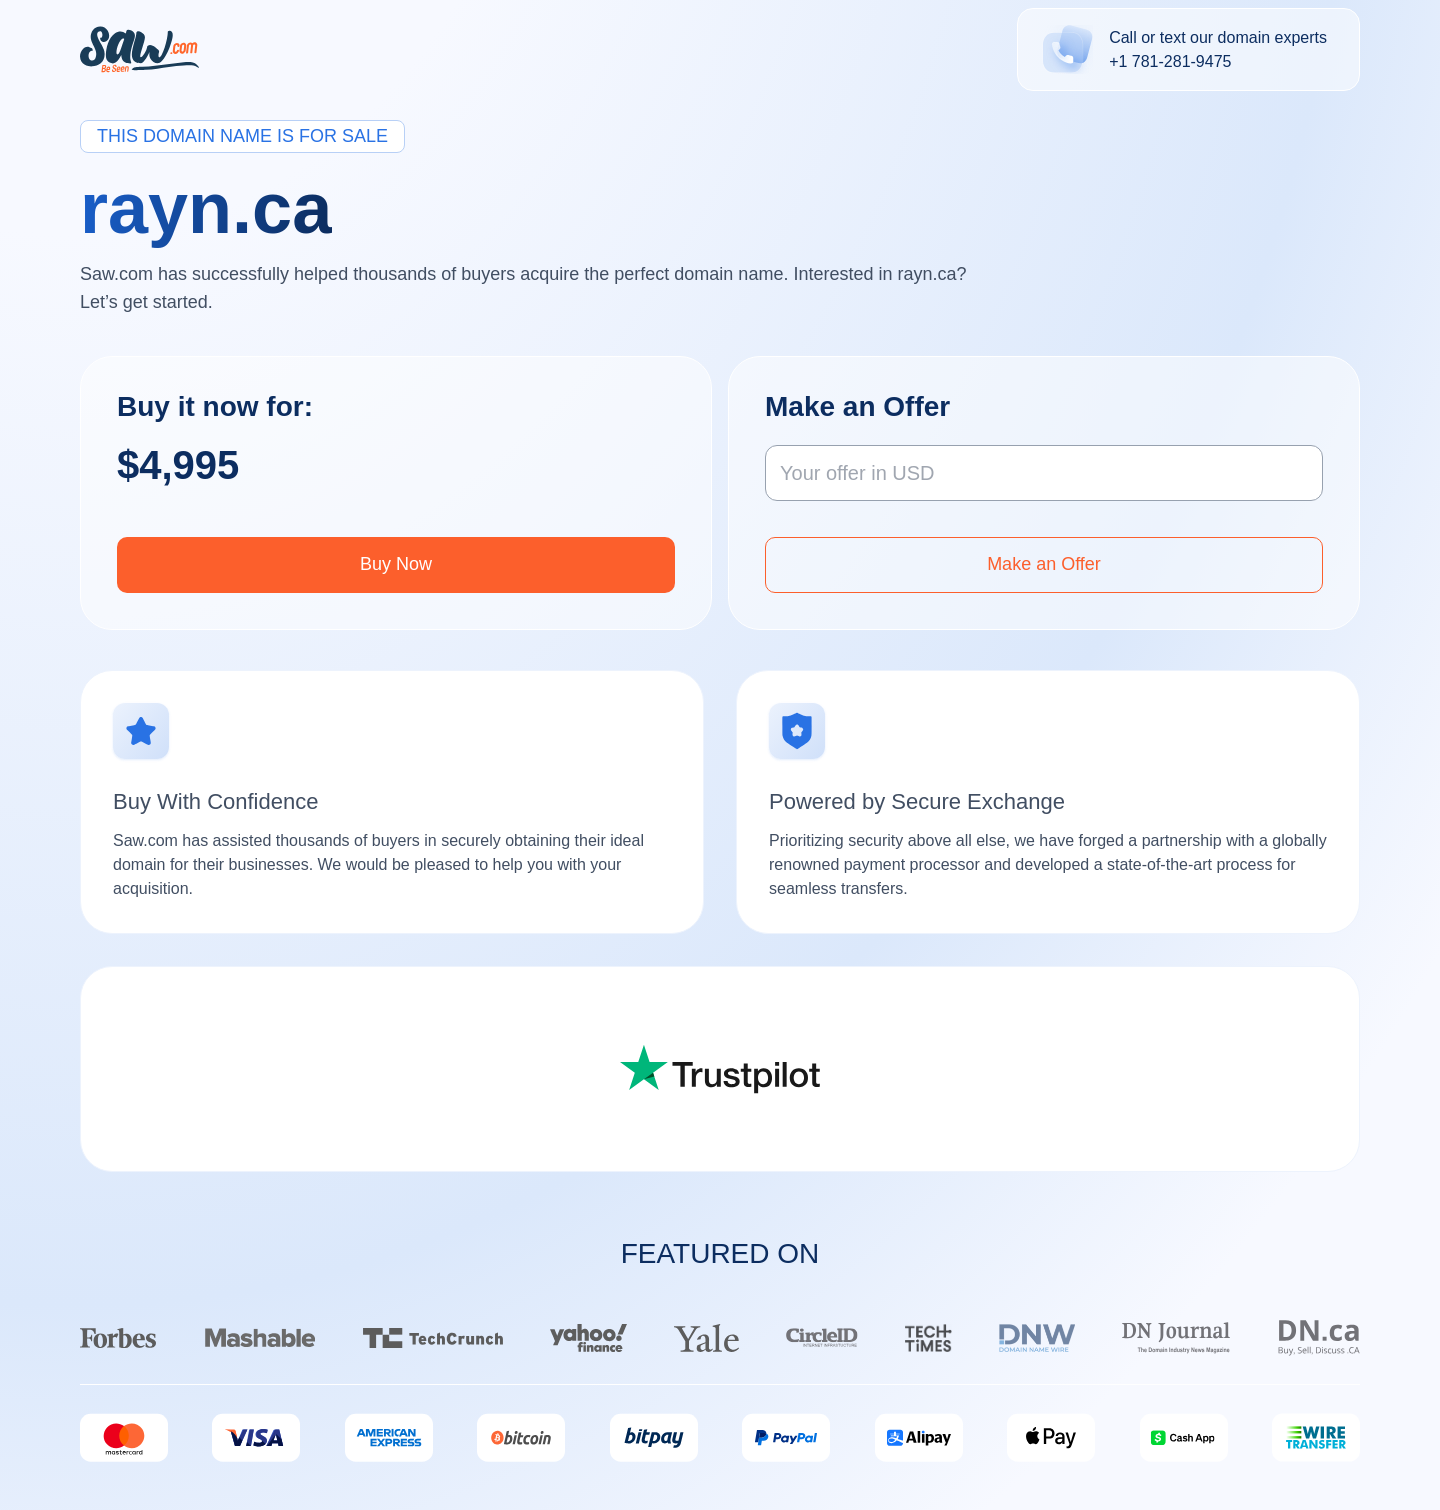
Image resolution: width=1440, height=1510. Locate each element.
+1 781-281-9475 (1170, 61)
